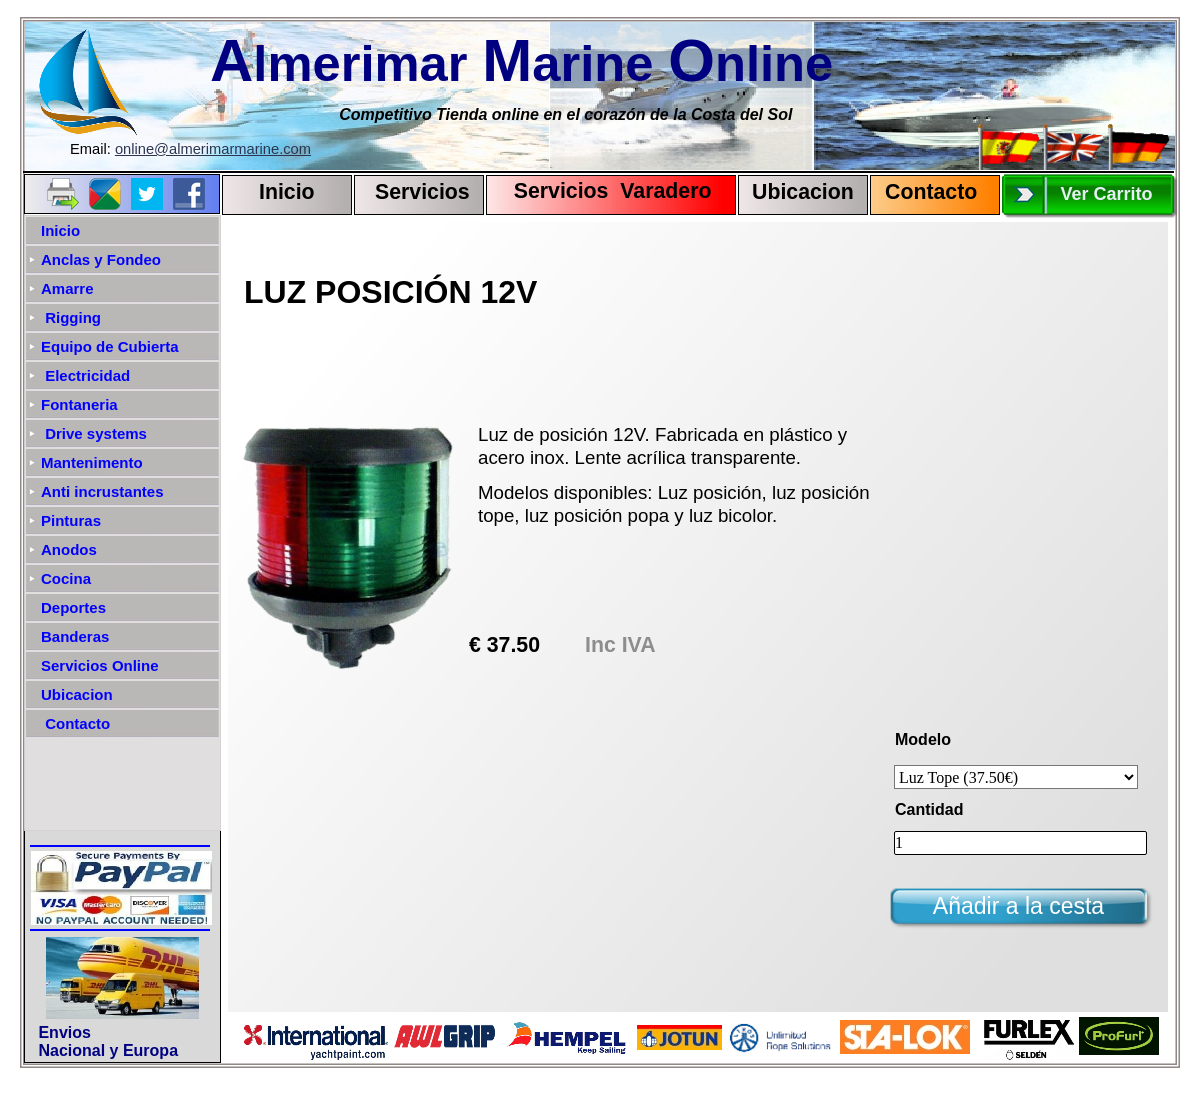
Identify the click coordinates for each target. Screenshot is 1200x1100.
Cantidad (929, 809)
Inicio (287, 192)
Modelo (923, 739)
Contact (924, 192)
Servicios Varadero (603, 191)
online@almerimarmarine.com (213, 149)
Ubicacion (803, 192)
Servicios (422, 192)
